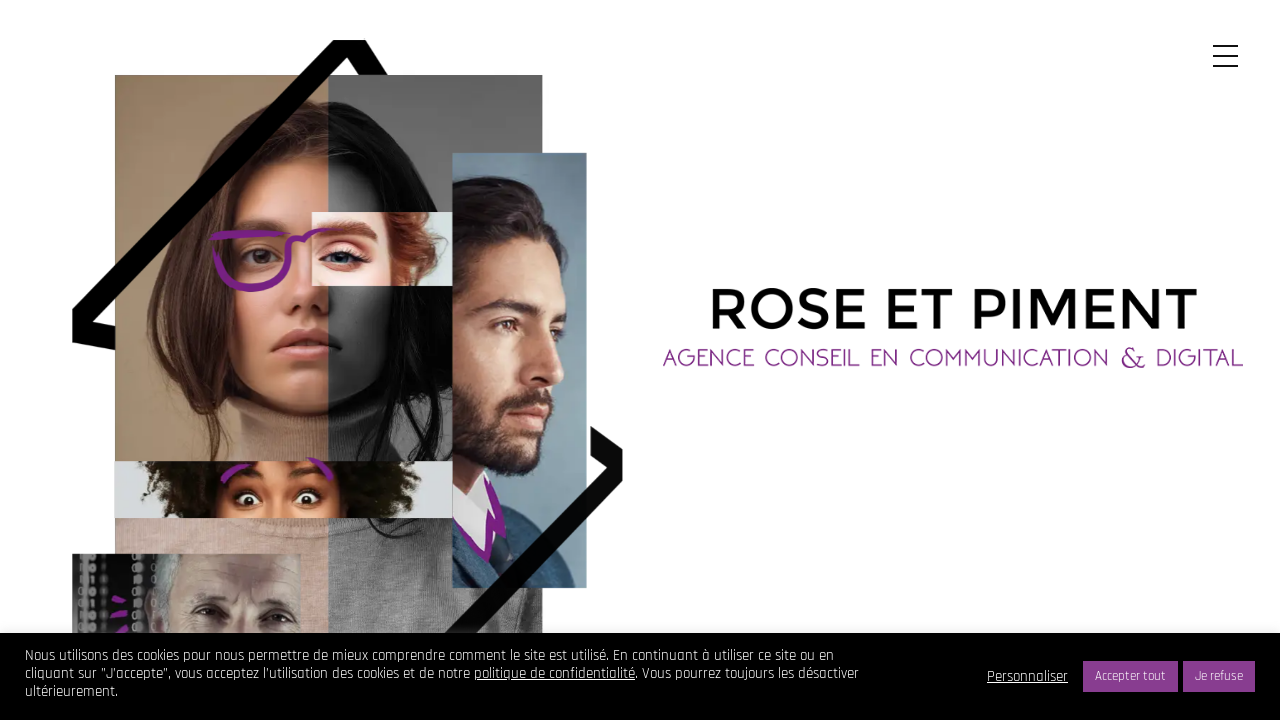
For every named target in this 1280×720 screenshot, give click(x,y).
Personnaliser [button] (1027, 677)
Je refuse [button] (1219, 676)
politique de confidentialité (554, 673)
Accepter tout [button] (1130, 676)
